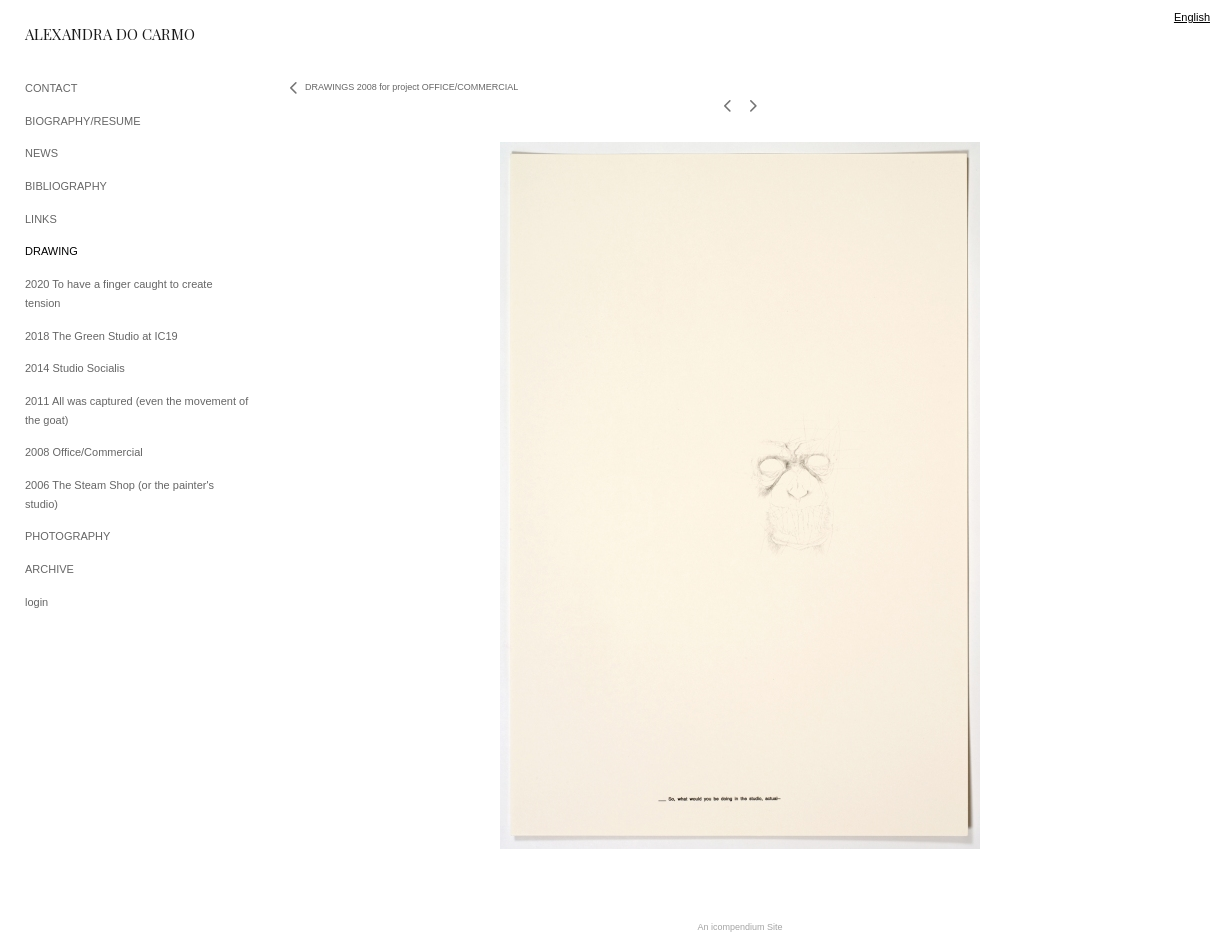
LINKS (41, 219)
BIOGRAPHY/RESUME (83, 121)
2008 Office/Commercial (84, 452)
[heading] (75, 34)
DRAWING (51, 251)
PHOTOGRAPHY (67, 536)
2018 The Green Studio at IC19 (101, 336)
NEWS (41, 153)
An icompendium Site (739, 927)
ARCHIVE (49, 569)
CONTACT (51, 88)
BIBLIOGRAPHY (66, 186)
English (1192, 17)
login (36, 602)
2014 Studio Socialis (75, 368)
